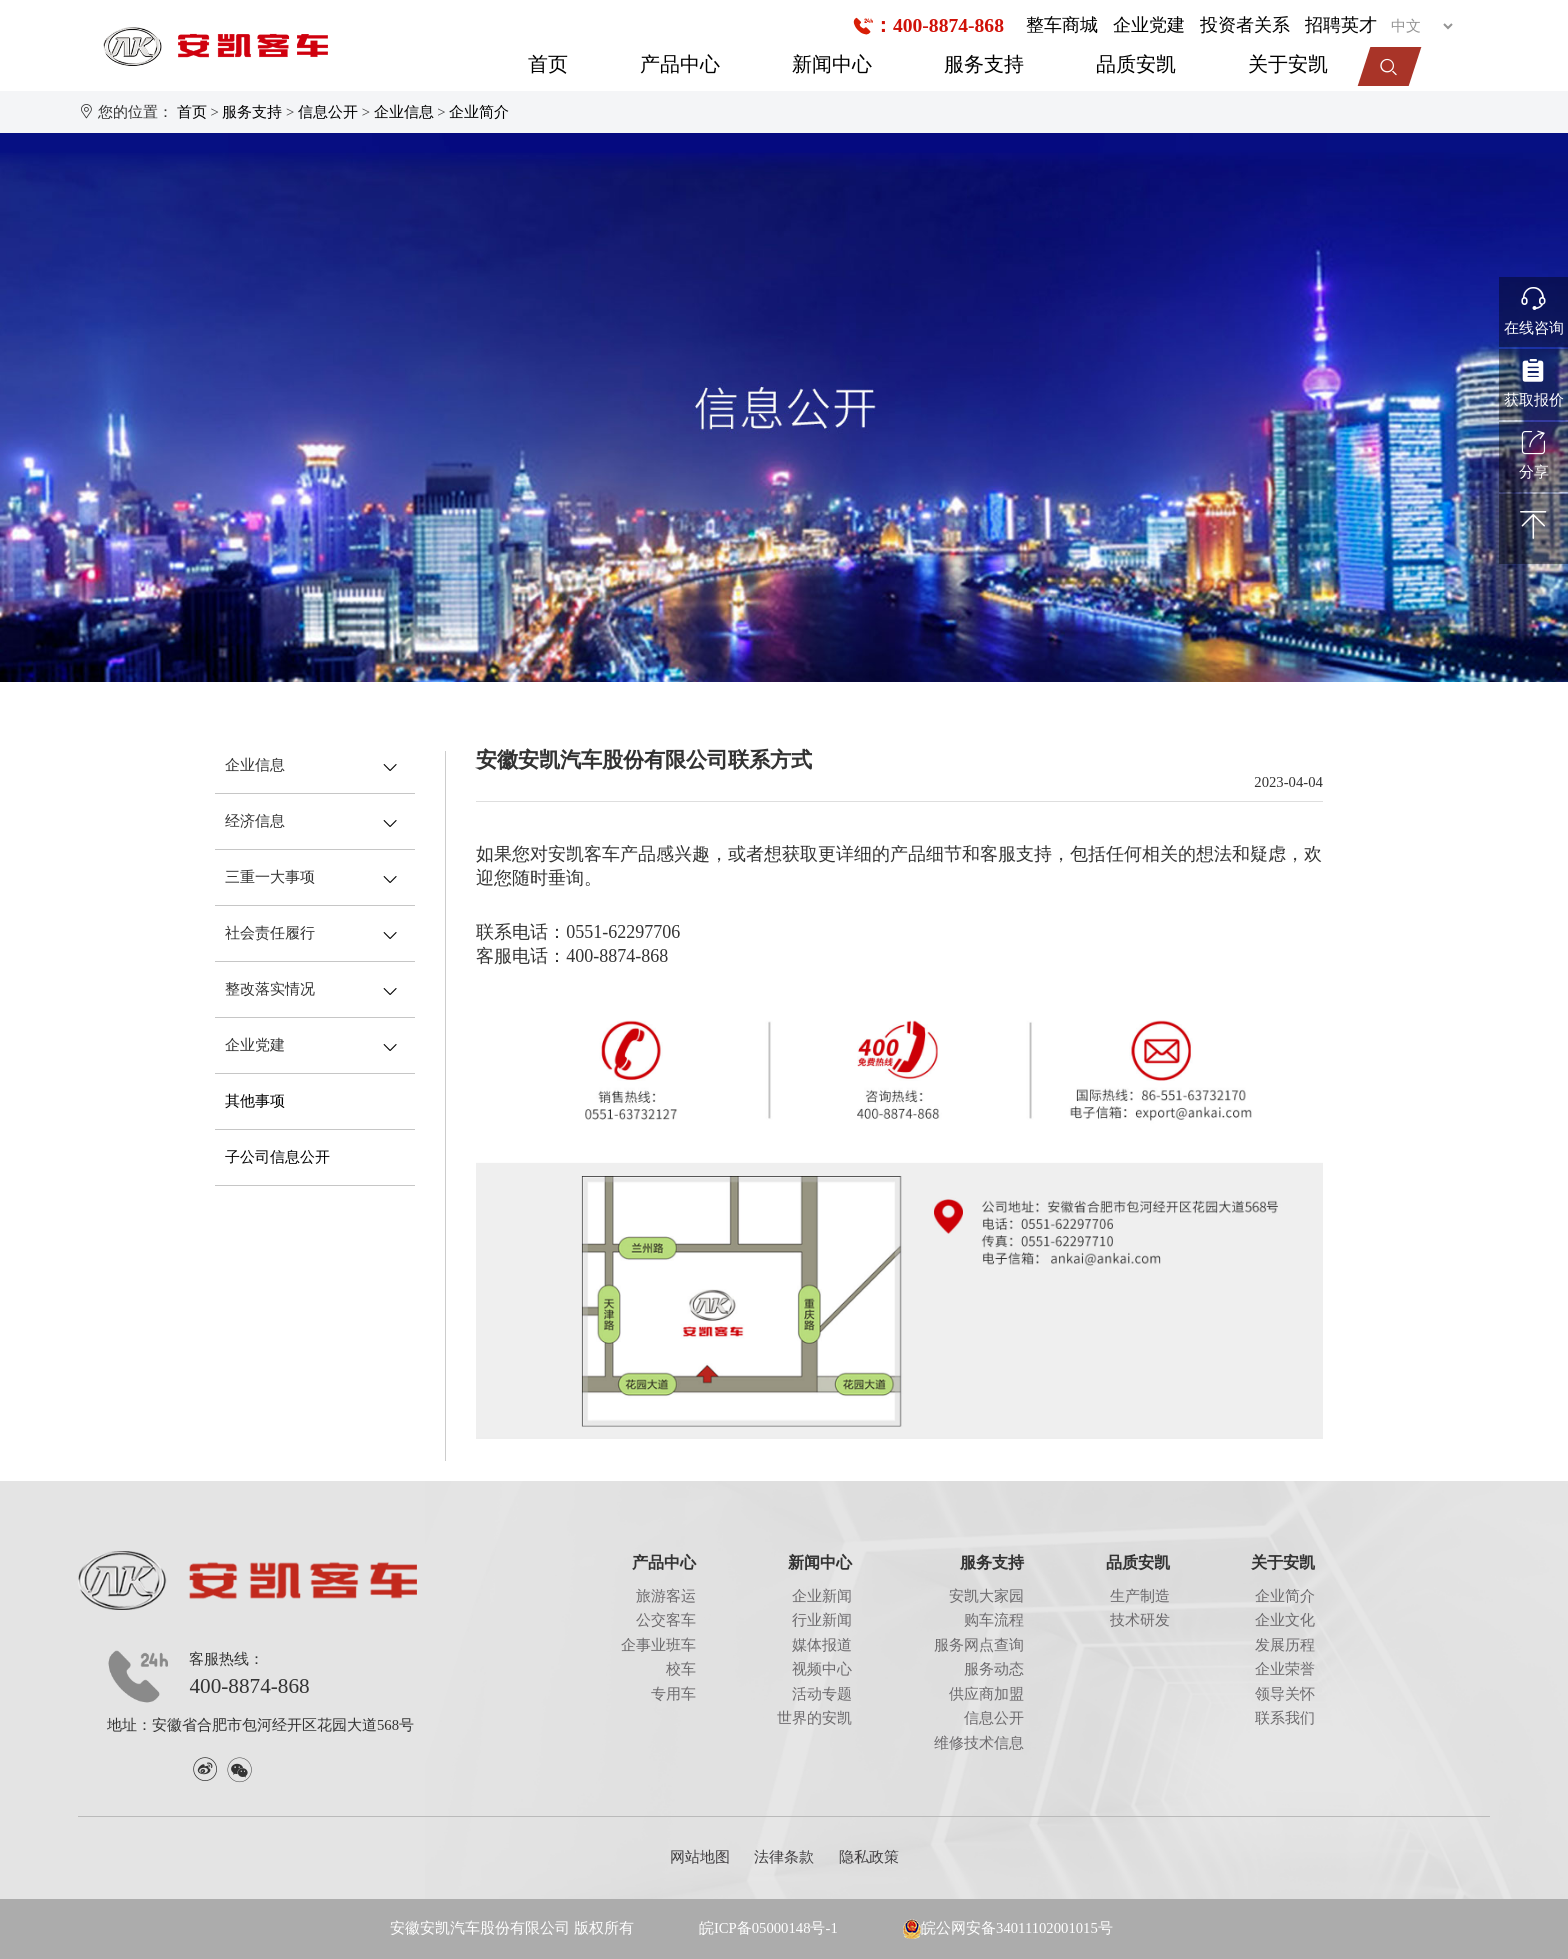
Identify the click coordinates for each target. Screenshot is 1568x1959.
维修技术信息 (979, 1743)
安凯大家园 (986, 1596)
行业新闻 (822, 1620)
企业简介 (479, 112)
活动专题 (822, 1694)
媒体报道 (822, 1645)
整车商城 (1062, 25)
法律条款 (784, 1857)
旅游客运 (666, 1596)
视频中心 (822, 1669)
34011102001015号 (1054, 1928)
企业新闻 (822, 1596)
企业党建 (1149, 25)
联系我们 (1285, 1718)
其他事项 (255, 1101)
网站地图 (700, 1857)
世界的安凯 (814, 1718)
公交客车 (666, 1620)
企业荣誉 (1285, 1669)
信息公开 (328, 112)
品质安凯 (1136, 64)
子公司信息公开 (277, 1157)
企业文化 (1285, 1620)
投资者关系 (1245, 25)
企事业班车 (658, 1645)
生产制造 (1140, 1596)
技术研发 (1140, 1620)
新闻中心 (832, 64)
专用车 (673, 1694)
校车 (681, 1669)
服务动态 (994, 1669)
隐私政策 (869, 1857)
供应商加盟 (986, 1694)
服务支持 (984, 64)
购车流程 (994, 1620)
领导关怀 (1285, 1694)
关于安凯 (1288, 64)
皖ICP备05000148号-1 (768, 1928)
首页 (548, 64)
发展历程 (1285, 1645)
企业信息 (404, 112)
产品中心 (680, 64)
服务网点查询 (979, 1645)
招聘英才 (1341, 25)
